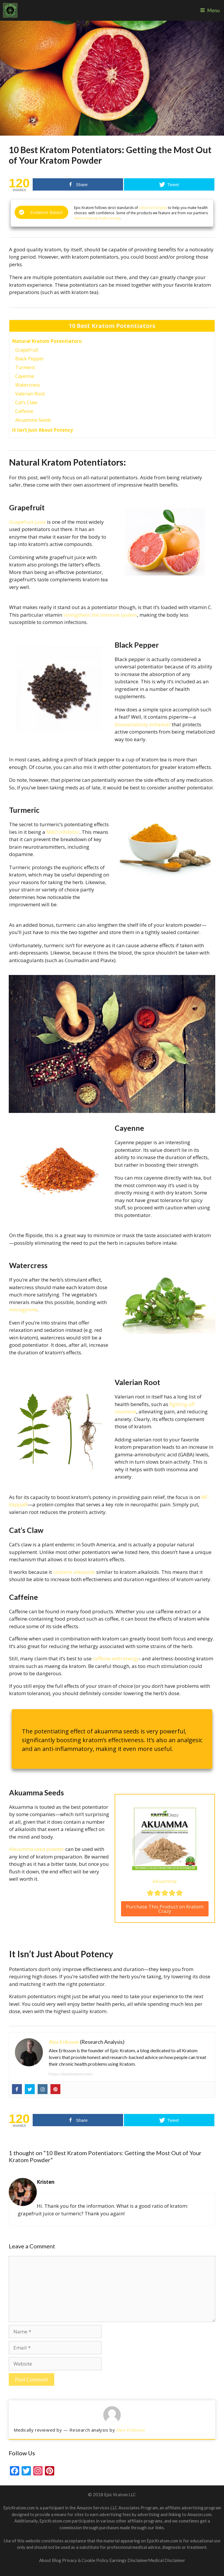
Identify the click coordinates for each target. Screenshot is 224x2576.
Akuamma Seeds (33, 420)
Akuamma (165, 1881)
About (45, 2560)
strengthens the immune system (100, 614)
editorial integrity (153, 207)
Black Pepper (29, 358)
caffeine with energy (116, 1658)
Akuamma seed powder (36, 1849)
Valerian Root (30, 393)
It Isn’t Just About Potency (42, 430)
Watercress (27, 385)
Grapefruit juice (27, 521)
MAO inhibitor (62, 832)
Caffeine (24, 411)
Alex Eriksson (64, 2042)
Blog (56, 2560)
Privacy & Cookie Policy (85, 2560)
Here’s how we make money (97, 218)
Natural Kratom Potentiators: (47, 341)
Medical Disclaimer (166, 2560)
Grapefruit (26, 350)
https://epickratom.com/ (71, 2073)
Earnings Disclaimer (128, 2560)
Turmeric (25, 367)
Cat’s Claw (26, 402)
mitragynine (23, 1309)
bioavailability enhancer (143, 724)
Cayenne (24, 376)
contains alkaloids (74, 1572)
